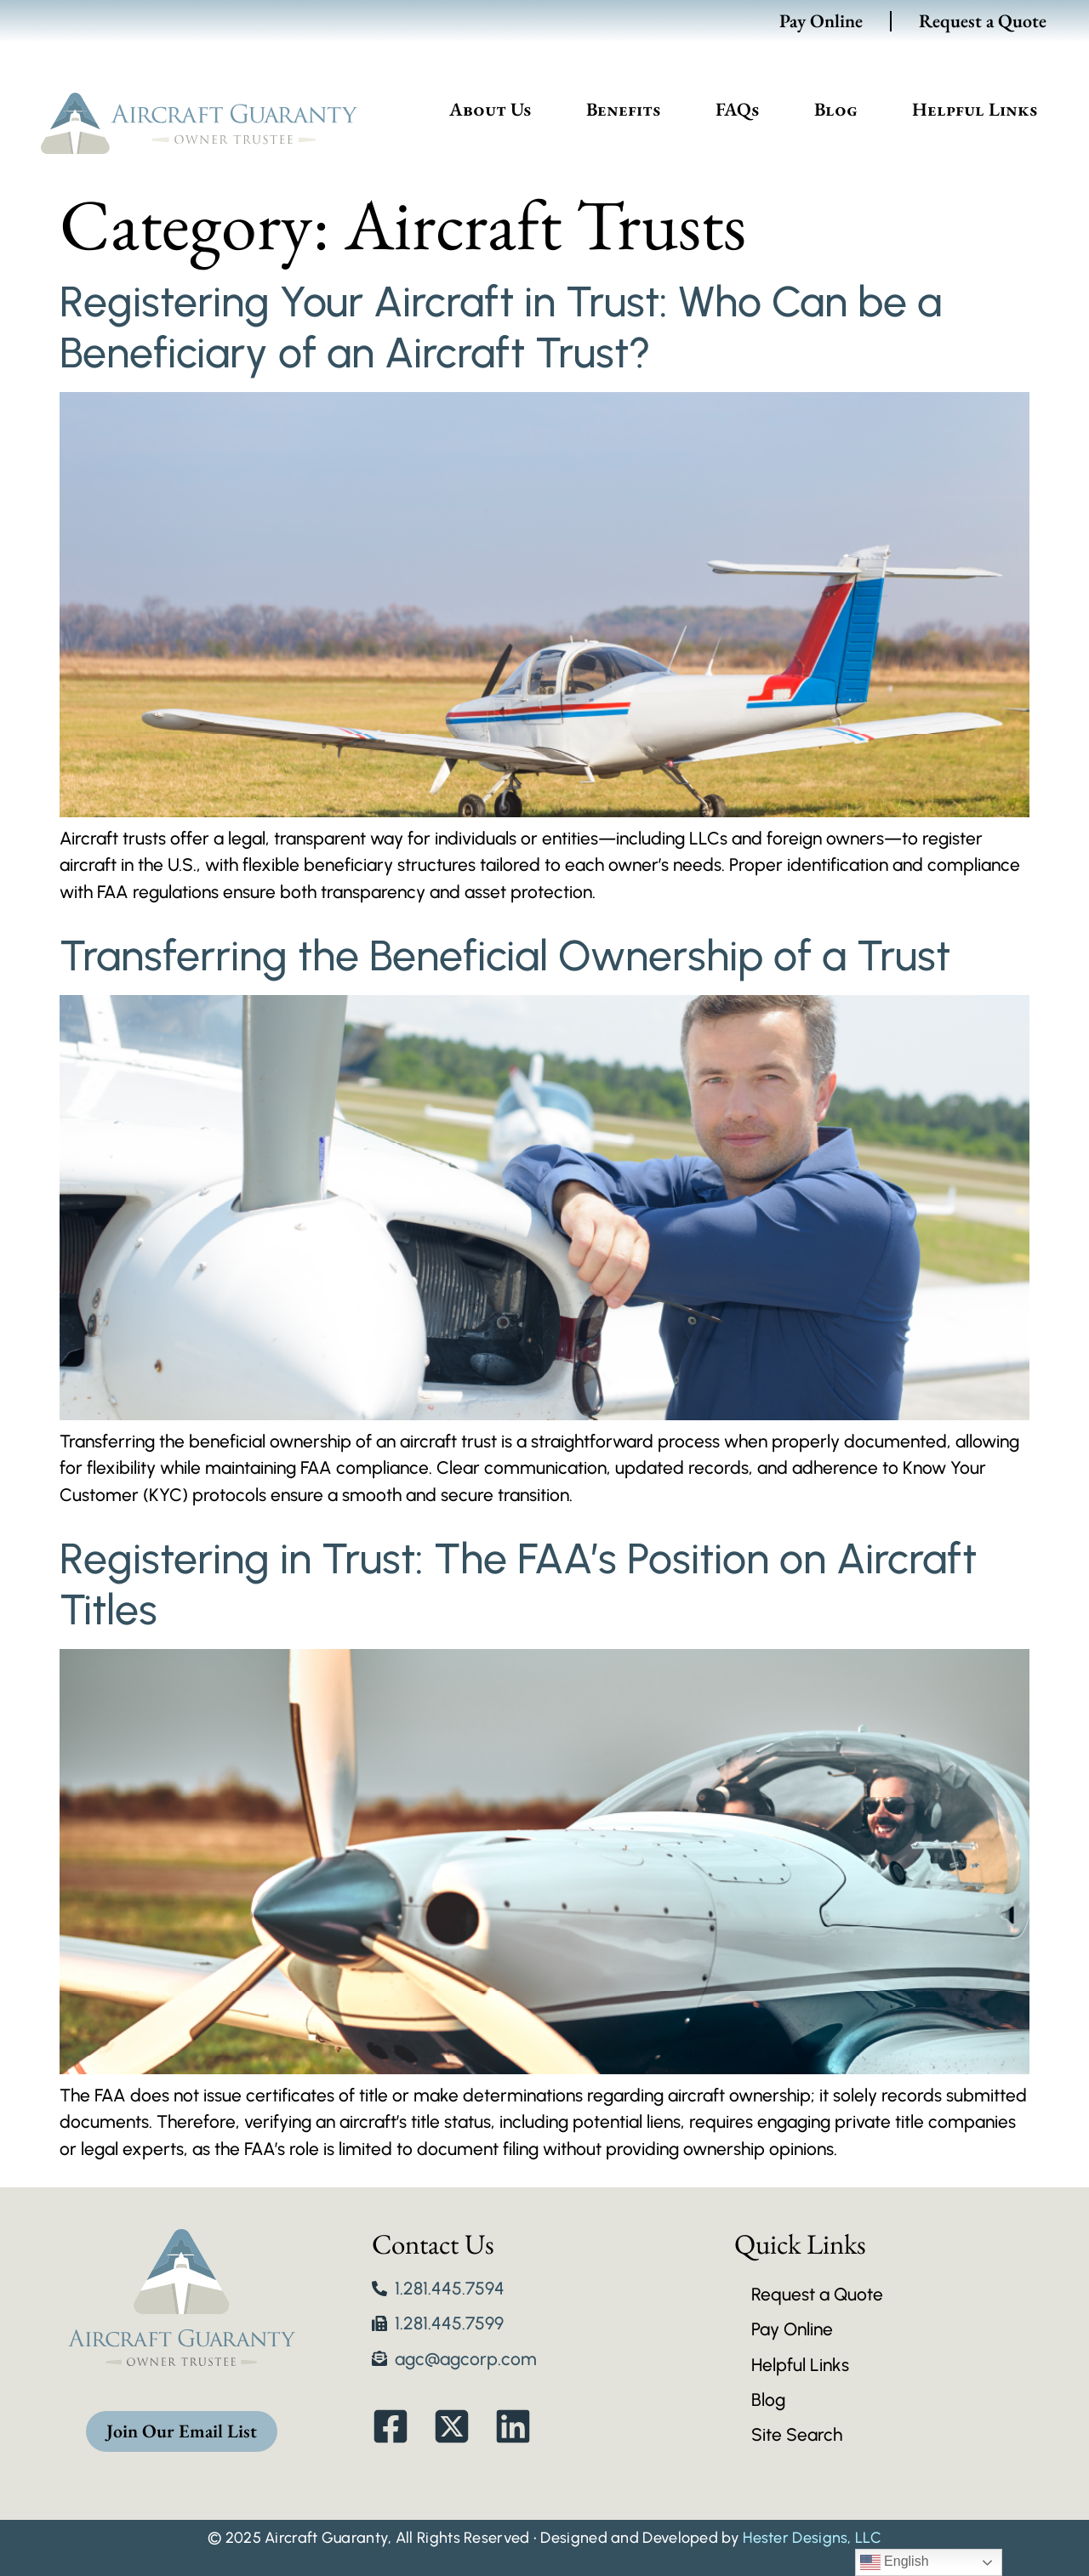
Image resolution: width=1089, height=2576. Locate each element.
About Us (490, 109)
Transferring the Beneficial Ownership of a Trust (505, 955)
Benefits (623, 109)
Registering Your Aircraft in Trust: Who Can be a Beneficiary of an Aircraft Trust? (501, 327)
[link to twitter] (460, 2426)
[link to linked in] (522, 2426)
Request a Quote (982, 21)
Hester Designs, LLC (812, 2537)
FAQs (738, 109)
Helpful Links (975, 109)
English (894, 2562)
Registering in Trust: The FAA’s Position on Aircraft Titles (518, 1584)
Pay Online (821, 21)
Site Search (796, 2434)
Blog (836, 109)
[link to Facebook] (399, 2426)
